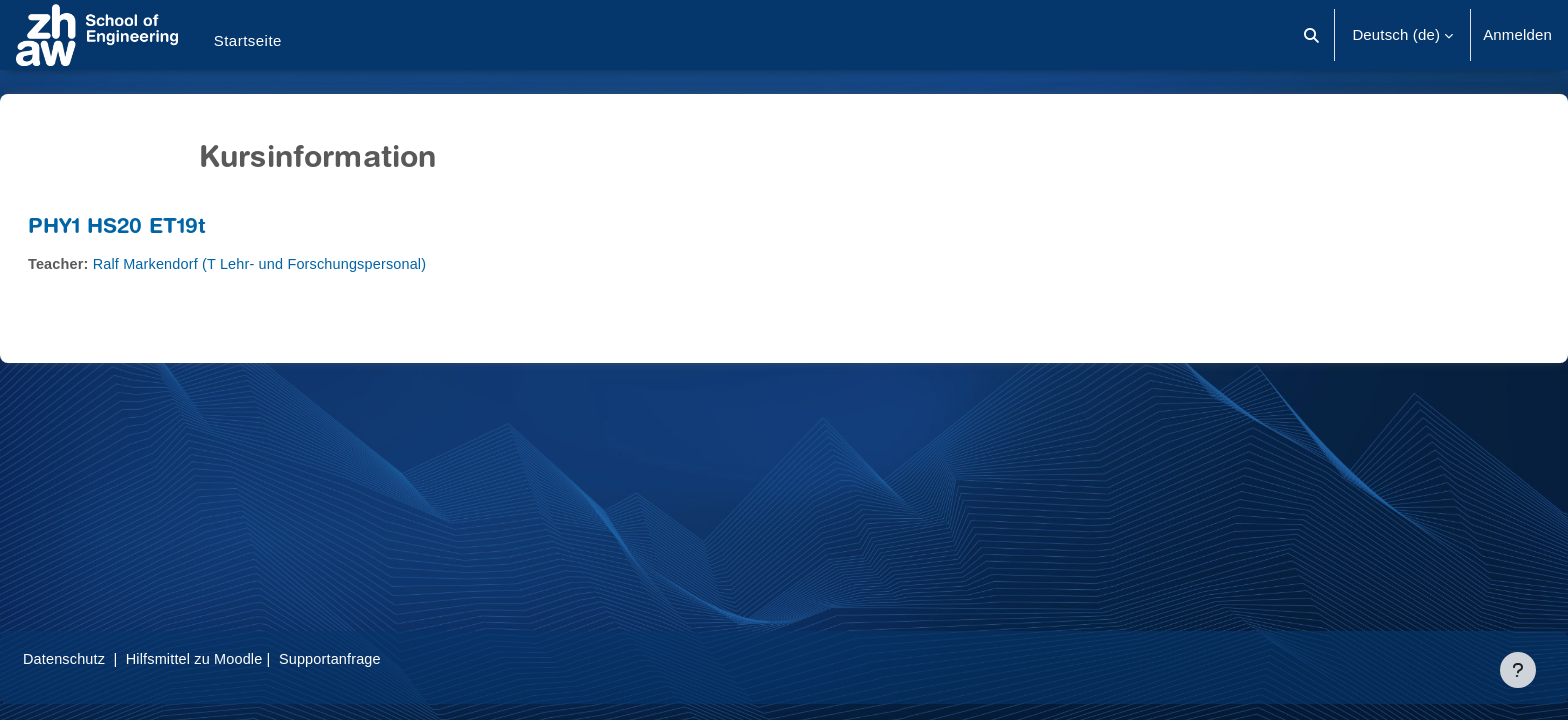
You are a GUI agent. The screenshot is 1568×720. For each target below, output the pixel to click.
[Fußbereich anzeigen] (1518, 670)
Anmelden (1517, 34)
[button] (1312, 35)
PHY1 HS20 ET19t (165, 228)
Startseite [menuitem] (248, 40)
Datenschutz (113, 658)
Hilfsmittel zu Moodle (249, 658)
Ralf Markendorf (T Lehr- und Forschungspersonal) (316, 263)
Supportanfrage (389, 658)
